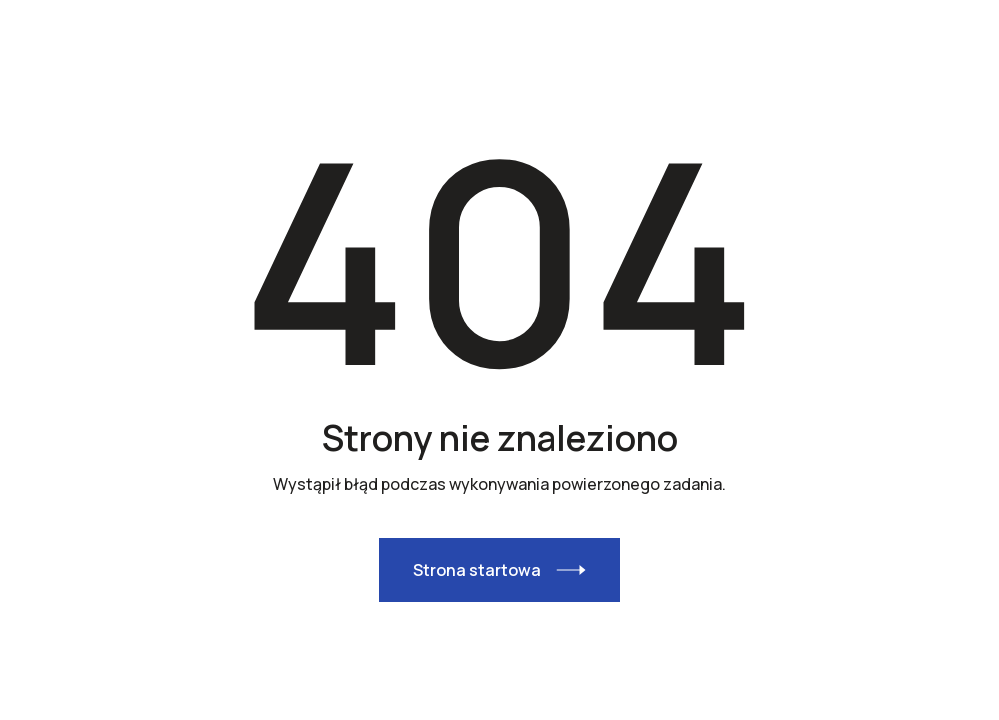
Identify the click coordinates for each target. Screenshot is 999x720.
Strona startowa (477, 570)
